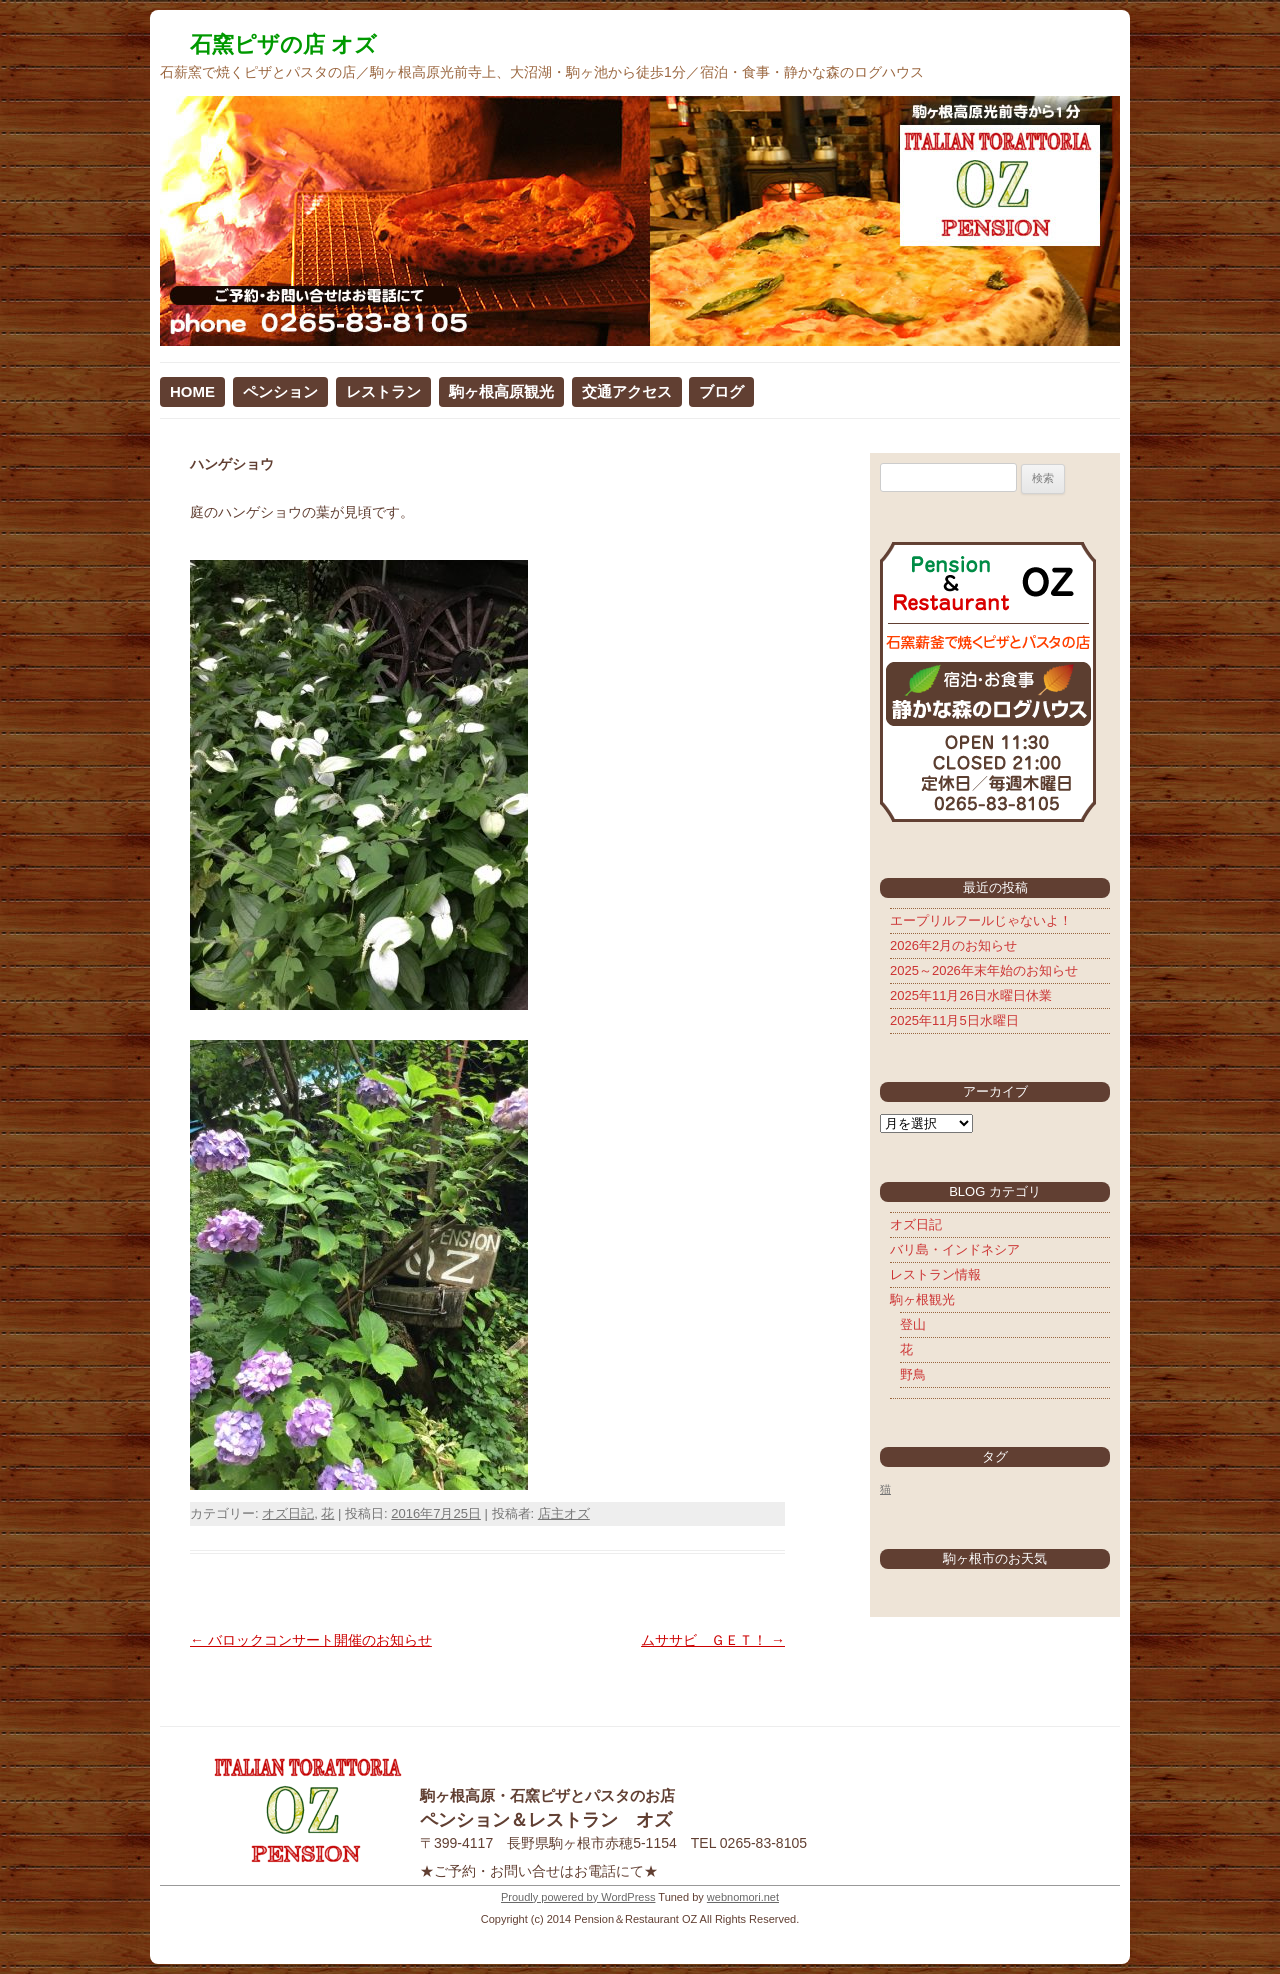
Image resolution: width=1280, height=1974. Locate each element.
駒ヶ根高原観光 (501, 391)
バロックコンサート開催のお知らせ (311, 1640)
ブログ (721, 391)
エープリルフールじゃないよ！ (981, 920)
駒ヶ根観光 (922, 1299)
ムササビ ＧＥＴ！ (713, 1640)
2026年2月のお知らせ (953, 945)
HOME (192, 391)
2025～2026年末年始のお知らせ (984, 970)
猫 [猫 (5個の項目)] (885, 1489)
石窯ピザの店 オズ (283, 44)
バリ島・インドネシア (955, 1249)
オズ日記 (288, 1513)
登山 (913, 1324)
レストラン (383, 391)
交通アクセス (627, 391)
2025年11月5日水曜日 (954, 1020)
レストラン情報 (935, 1274)
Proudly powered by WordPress (578, 1897)
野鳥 (913, 1374)
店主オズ (564, 1513)
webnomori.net (743, 1897)
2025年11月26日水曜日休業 (971, 995)
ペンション (280, 391)
